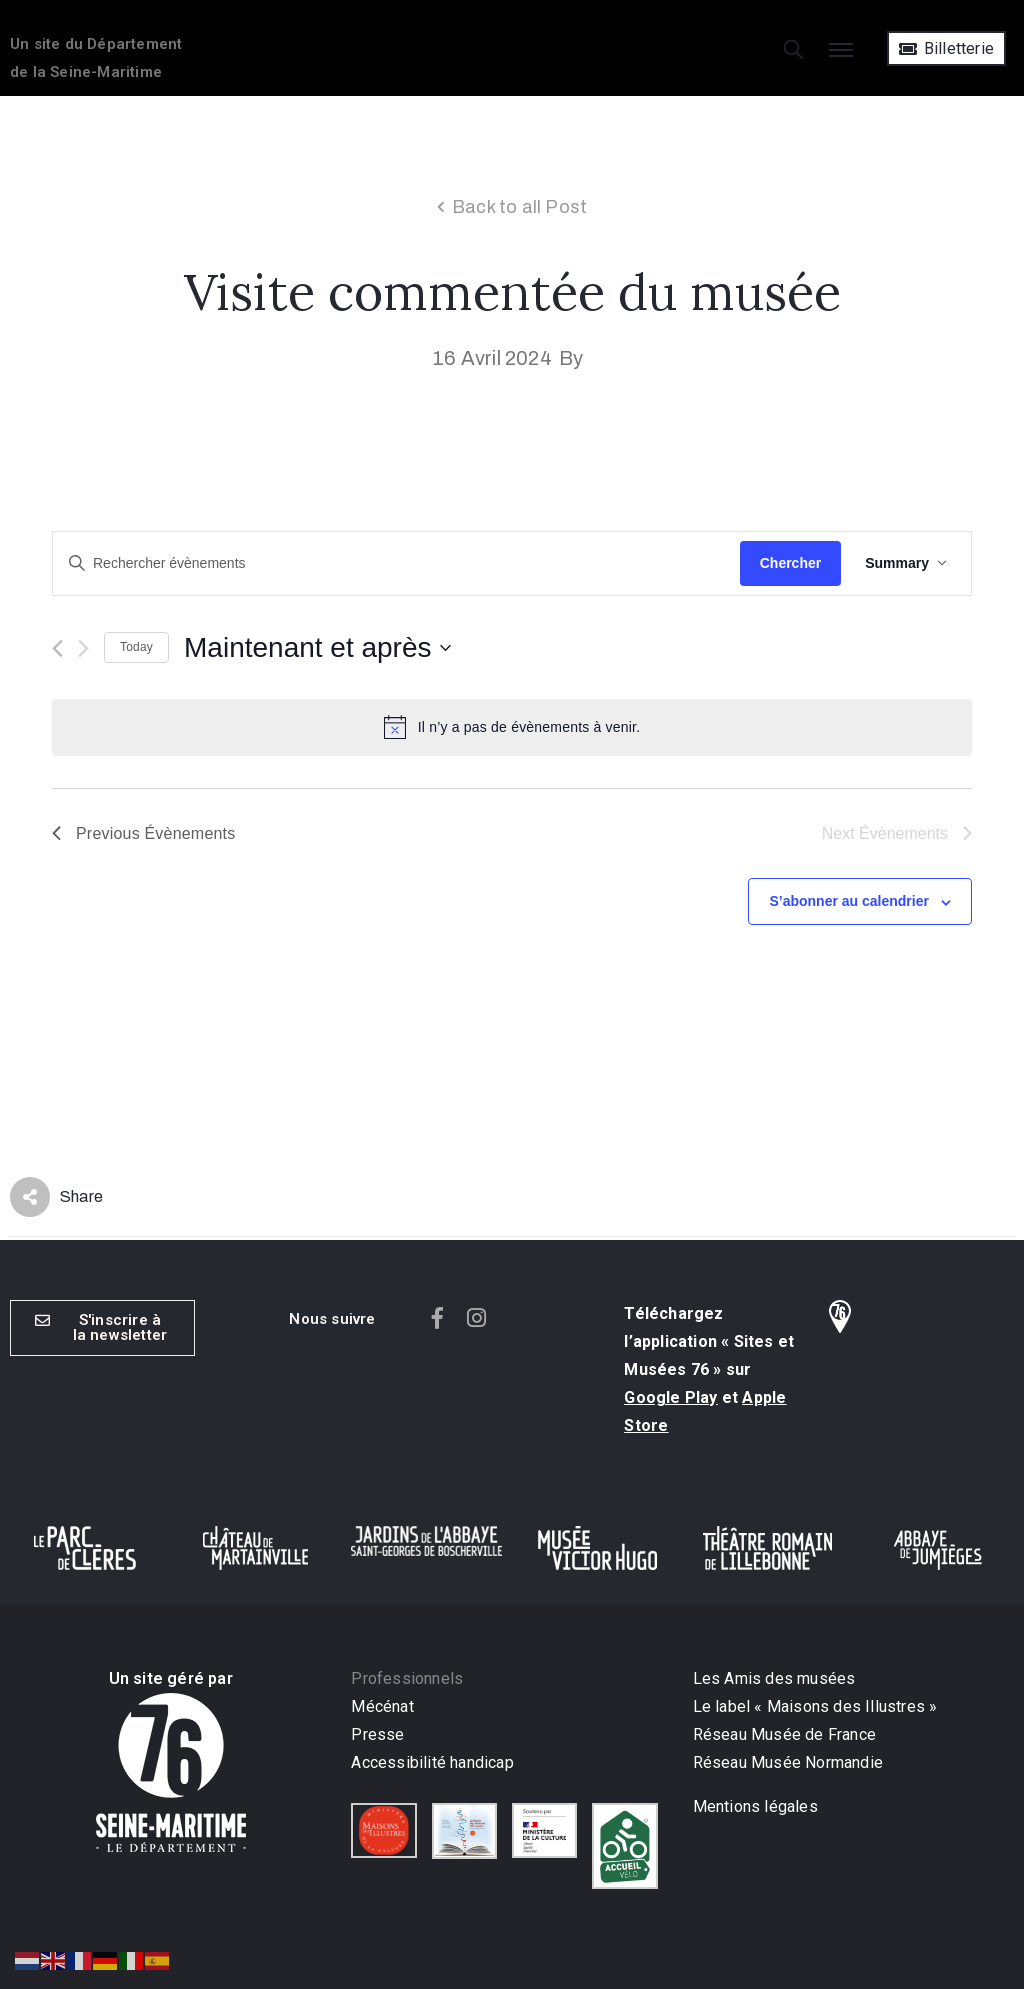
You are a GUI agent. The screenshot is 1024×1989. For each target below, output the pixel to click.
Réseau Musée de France (784, 1734)
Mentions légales (755, 1806)
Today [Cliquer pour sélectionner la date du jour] (136, 647)
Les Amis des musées (776, 1678)
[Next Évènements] (83, 648)
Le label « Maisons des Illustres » (815, 1706)
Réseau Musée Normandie (788, 1762)
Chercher (790, 563)
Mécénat (382, 1706)
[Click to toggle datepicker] (317, 648)
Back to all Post (519, 207)
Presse (377, 1734)
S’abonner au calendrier (849, 901)
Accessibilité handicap (432, 1762)
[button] (332, 1319)
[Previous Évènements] (57, 648)
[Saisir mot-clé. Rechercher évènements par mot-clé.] (396, 563)
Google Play (670, 1397)
